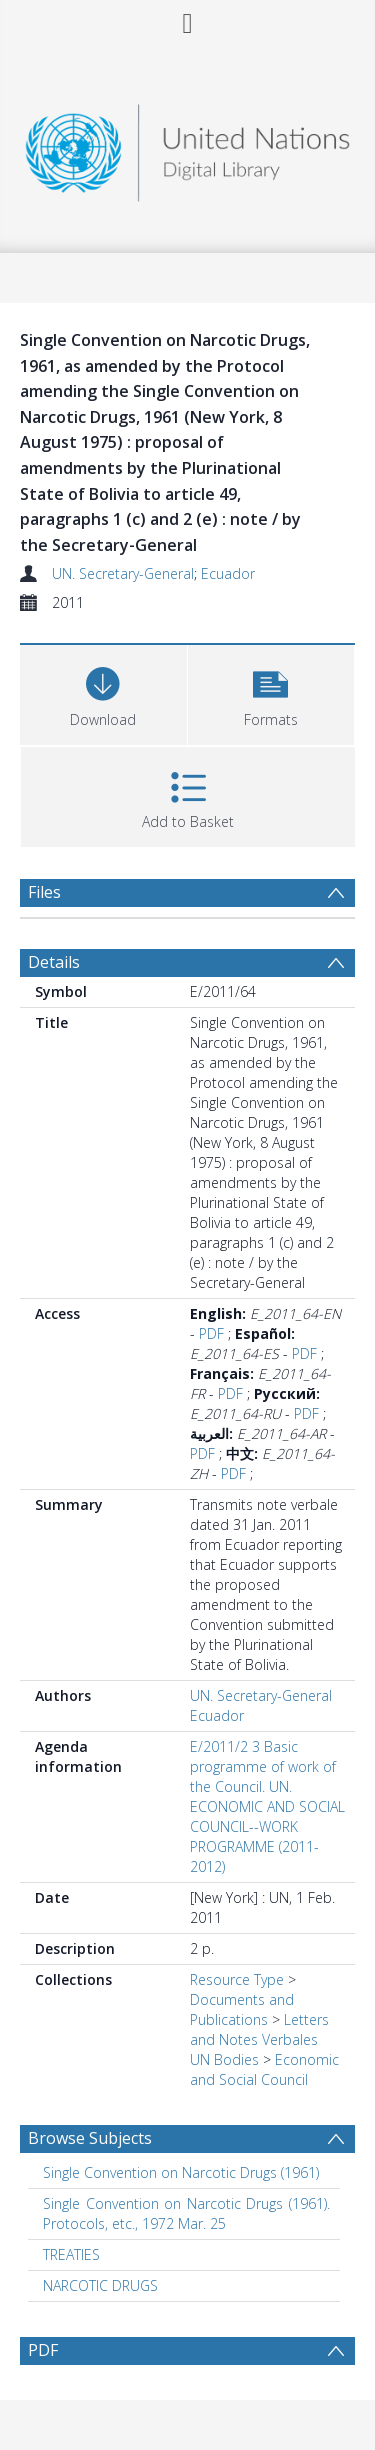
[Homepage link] (188, 147)
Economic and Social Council (264, 2069)
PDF (211, 1333)
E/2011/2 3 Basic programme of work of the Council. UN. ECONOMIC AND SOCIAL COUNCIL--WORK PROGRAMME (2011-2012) (267, 1806)
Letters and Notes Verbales (259, 2029)
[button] (271, 692)
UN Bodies (224, 2059)
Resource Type (237, 1979)
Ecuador (228, 573)
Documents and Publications (242, 2009)
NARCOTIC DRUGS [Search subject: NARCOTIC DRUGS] (100, 2285)
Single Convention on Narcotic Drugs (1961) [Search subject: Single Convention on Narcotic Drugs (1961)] (181, 2172)
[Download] (103, 692)
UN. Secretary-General (123, 573)
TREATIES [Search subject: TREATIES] (71, 2254)
